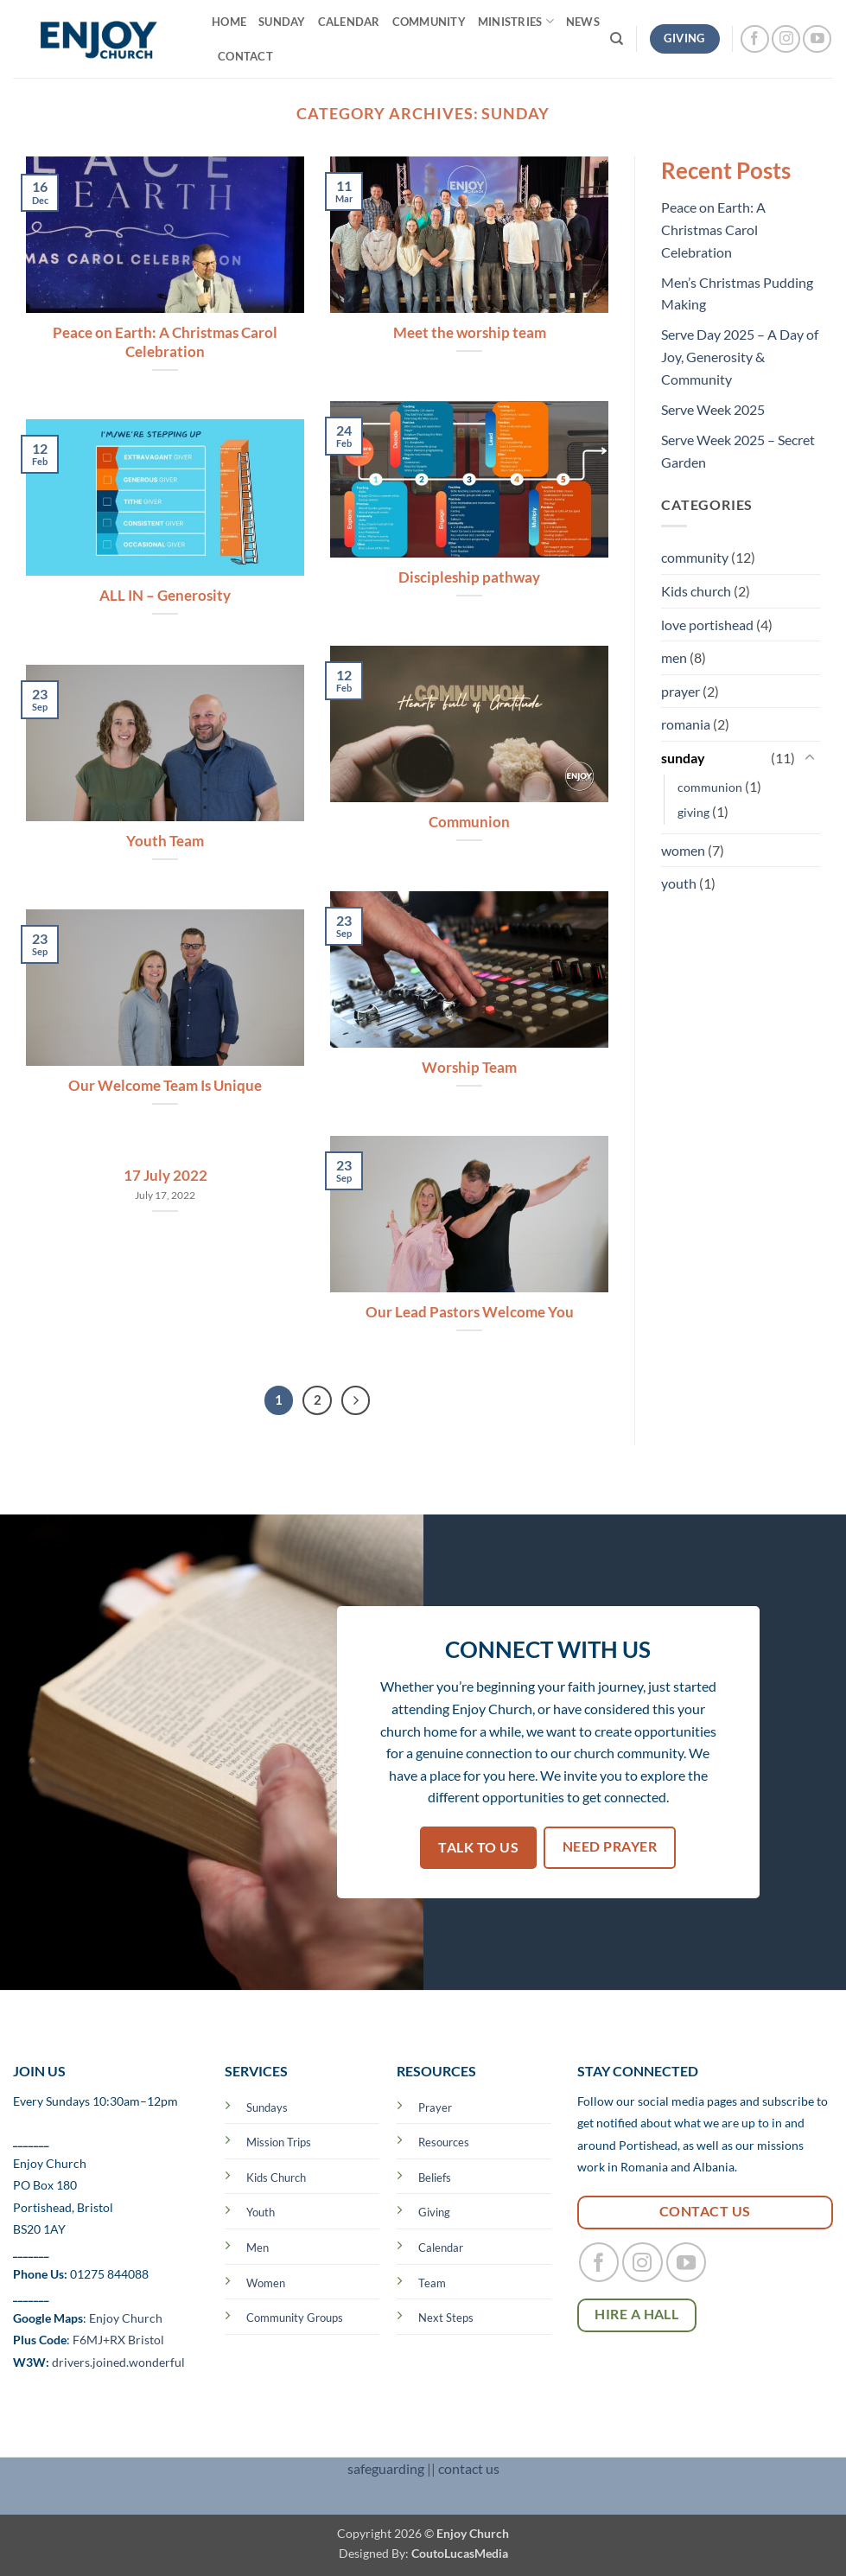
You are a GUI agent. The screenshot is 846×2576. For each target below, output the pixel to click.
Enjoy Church (125, 2318)
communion (709, 787)
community (694, 557)
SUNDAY (282, 22)
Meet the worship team (469, 332)
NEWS (583, 22)
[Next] (356, 1400)
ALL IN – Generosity (165, 595)
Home (229, 22)
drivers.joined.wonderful (118, 2362)
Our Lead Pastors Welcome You (470, 1312)
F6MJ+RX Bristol (118, 2339)
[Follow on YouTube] (817, 39)
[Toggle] (809, 758)
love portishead (707, 624)
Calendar (349, 22)
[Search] (616, 38)
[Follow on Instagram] (786, 39)
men (674, 657)
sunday (683, 757)
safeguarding (385, 2468)
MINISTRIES (516, 21)
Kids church (696, 591)
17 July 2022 (165, 1175)
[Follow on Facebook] (755, 39)
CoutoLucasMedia (459, 2553)
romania (685, 724)
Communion (469, 822)
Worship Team (469, 1067)
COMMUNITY (429, 22)
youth (679, 883)
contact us (468, 2468)
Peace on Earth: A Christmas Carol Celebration (165, 342)
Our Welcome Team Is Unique (165, 1085)
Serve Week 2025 (713, 409)
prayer (680, 691)
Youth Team (165, 841)
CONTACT (245, 56)
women (683, 850)
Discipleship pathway (469, 577)
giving (693, 812)
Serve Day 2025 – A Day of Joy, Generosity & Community (739, 356)
